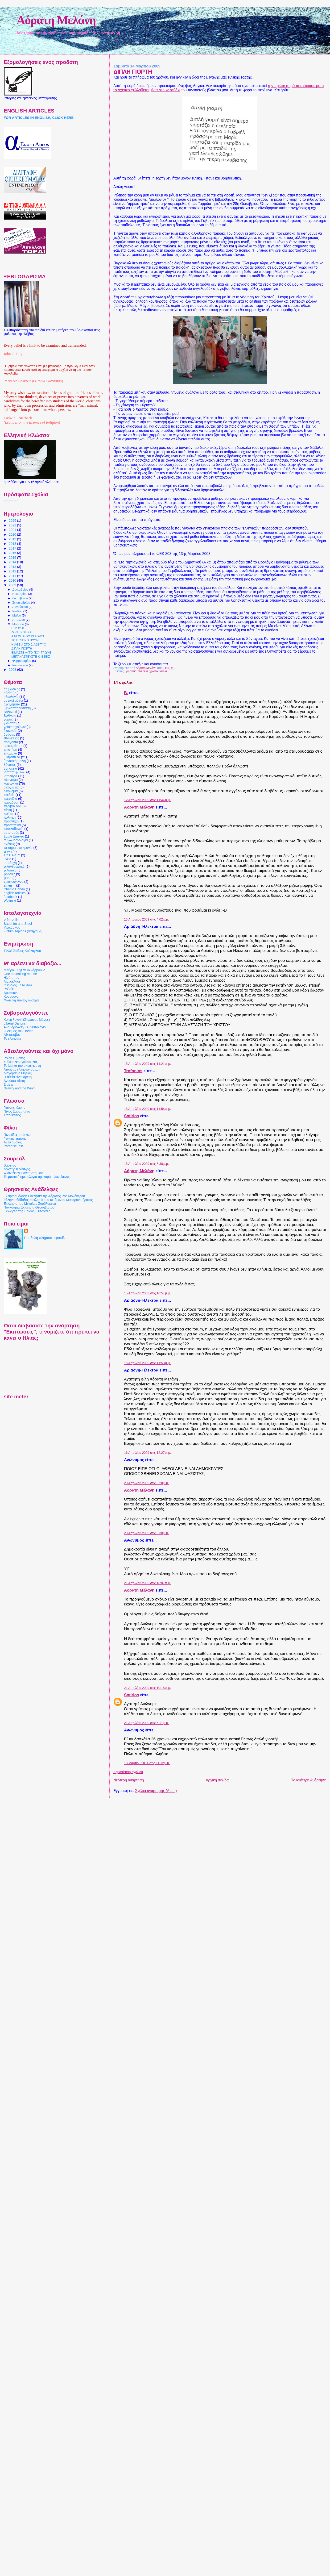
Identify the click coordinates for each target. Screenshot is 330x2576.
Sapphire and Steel (18, 923)
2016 (13, 553)
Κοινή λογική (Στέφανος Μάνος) (27, 1019)
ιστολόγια (10, 776)
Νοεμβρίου (20, 594)
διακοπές (10, 731)
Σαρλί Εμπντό (14, 836)
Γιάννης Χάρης (14, 1107)
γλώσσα (10, 723)
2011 (13, 576)
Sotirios (131, 1115)
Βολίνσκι (10, 715)
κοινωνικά (11, 783)
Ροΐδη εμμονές (14, 1058)
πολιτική (10, 817)
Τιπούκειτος (12, 1115)
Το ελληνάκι (12, 1038)
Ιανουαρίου (20, 665)
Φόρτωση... (12, 501)
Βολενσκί (10, 712)
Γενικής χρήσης (15, 1138)
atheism (9, 885)
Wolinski (10, 900)
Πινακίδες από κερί (17, 1135)
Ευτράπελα (12, 757)
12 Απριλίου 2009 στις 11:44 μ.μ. (147, 800)
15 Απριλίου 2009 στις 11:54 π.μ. (147, 1109)
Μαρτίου (18, 624)
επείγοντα (11, 742)
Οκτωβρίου (20, 598)
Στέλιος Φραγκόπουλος (21, 1062)
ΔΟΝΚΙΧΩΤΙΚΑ (21, 632)
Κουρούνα (11, 996)
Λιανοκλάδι (12, 981)
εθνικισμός (11, 738)
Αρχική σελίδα (217, 1780)
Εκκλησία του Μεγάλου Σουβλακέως (30, 1203)
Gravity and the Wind (19, 1088)
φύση (8, 878)
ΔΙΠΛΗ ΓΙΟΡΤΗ (21, 648)
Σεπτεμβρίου (21, 602)
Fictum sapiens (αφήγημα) (23, 931)
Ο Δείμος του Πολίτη (18, 1031)
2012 (13, 571)
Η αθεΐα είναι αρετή (18, 1077)
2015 (13, 557)
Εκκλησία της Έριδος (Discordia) (28, 1211)
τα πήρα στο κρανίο (18, 848)
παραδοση (11, 802)
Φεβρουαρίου (22, 661)
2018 (13, 544)
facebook (10, 897)
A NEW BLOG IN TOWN (27, 636)
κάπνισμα (11, 780)
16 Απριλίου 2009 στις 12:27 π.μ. (147, 1453)
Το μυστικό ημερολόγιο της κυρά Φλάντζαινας (37, 1177)
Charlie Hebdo (14, 889)
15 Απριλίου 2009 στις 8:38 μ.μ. (146, 1164)
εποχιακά (10, 753)
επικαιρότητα (13, 746)
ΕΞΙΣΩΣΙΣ (18, 628)
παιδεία (143, 671)
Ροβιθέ (9, 989)
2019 (13, 539)
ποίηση (9, 814)
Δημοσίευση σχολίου (128, 1772)
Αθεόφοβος (12, 1035)
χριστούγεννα (158, 671)
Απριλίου (19, 619)
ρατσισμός (11, 832)
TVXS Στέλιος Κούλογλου (22, 951)
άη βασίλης (12, 689)
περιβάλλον (12, 806)
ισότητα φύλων (14, 772)
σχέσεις (9, 844)
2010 (13, 580)
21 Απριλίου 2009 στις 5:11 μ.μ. (146, 1723)
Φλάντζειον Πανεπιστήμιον (23, 1173)
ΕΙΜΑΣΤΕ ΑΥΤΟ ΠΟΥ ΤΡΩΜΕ (31, 652)
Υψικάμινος (12, 927)
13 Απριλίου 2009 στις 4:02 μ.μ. (146, 919)
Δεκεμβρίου (20, 589)
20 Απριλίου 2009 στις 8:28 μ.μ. (146, 1483)
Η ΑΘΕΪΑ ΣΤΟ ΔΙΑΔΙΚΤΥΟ (28, 644)
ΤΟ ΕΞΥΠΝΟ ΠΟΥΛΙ (25, 640)
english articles (15, 893)
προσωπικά (12, 825)
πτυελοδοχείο (14, 829)
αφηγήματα (12, 704)
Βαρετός (10, 1165)
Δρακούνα (11, 993)
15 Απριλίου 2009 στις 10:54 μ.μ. (147, 1293)
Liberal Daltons (15, 1023)
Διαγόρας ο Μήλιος (18, 1073)
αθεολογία (11, 697)
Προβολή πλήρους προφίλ (44, 1238)
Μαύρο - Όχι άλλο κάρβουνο (24, 970)
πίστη (8, 810)
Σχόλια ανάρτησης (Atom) (156, 1791)
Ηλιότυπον (11, 978)
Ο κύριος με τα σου (18, 985)
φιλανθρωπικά (14, 866)
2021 (13, 530)
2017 (13, 548)
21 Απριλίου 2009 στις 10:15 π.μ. (147, 1688)
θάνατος (10, 765)
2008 (13, 669)
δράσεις (9, 734)
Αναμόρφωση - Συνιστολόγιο (25, 1027)
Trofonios (133, 1070)
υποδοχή (10, 863)
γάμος (8, 719)
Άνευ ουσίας (13, 1142)
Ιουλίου (17, 611)
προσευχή (11, 821)
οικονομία (11, 791)
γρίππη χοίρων (15, 727)
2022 (13, 525)
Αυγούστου (20, 607)
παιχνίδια (10, 798)
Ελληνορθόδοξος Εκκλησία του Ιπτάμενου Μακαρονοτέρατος (48, 1200)
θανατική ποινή (15, 761)
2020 (13, 534)
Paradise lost (13, 1146)
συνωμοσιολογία (16, 840)
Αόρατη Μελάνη (56, 20)
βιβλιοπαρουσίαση (17, 708)
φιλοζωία (10, 870)
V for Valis (11, 920)
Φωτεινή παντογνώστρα (21, 1000)
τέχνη (8, 851)
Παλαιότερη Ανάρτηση (308, 1780)
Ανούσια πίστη (14, 1081)
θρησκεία (130, 671)
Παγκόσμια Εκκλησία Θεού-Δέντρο (29, 1207)
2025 (13, 520)
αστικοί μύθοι (13, 700)
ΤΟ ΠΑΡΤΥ (12, 855)
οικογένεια (11, 787)
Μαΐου (17, 615)
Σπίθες (9, 1084)
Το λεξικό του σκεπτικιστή (22, 1065)
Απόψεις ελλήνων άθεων (22, 1069)
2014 (13, 562)
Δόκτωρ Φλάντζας (17, 1169)
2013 (13, 567)
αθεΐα (8, 693)
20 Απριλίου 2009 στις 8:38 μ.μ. (146, 1533)
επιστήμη (10, 749)
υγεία (7, 859)
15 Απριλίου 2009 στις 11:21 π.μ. (147, 1064)
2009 (13, 585)
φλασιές (9, 874)
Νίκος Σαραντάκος (17, 1111)
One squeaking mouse (20, 974)
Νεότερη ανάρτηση (128, 1780)
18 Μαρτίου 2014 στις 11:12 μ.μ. (147, 1763)
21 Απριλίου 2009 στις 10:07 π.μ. (147, 1583)
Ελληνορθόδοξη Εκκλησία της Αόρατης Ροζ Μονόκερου (44, 1196)
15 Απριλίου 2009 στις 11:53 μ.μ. (147, 1363)
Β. (126, 692)
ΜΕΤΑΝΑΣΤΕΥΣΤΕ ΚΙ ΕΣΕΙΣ (30, 656)
